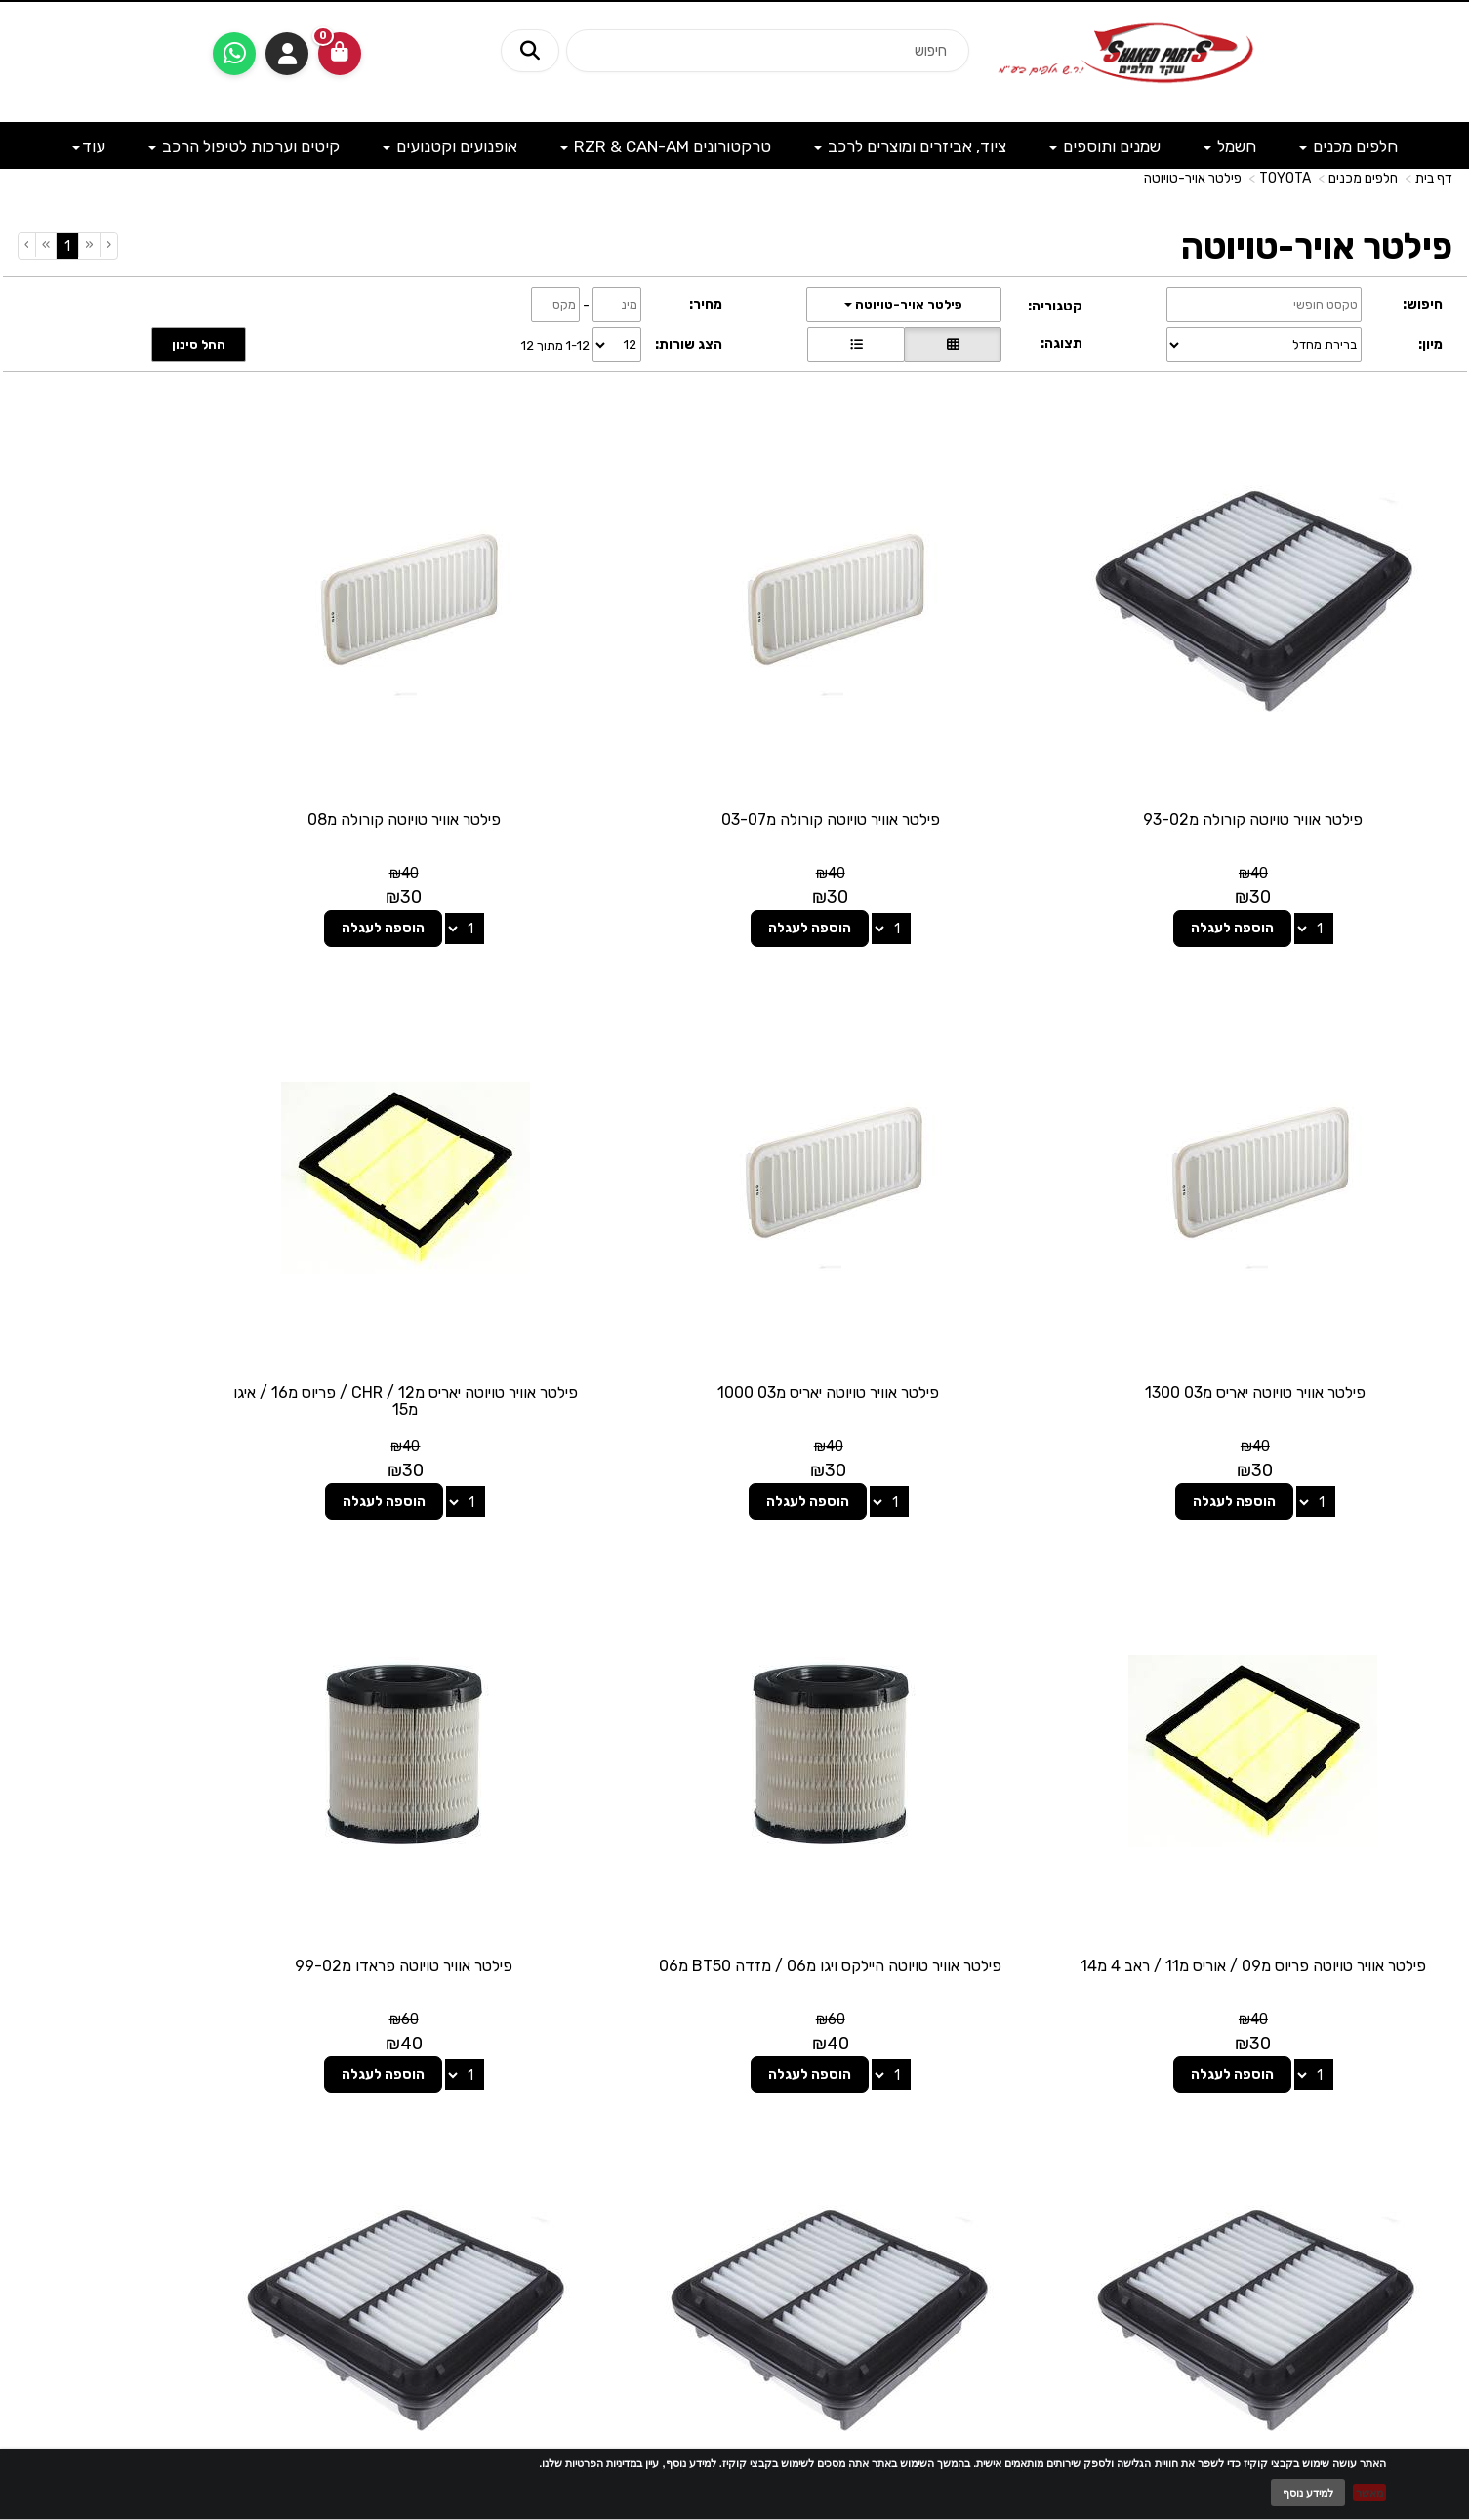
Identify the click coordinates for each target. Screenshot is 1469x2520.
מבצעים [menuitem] (1431, 2172)
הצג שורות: (688, 344)
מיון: (1430, 344)
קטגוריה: (1055, 306)
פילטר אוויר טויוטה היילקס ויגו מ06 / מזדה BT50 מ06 (186, 1280)
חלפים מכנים (1363, 178)
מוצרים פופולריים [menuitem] (1408, 2074)
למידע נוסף (1308, 2493)
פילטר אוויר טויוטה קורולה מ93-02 (1284, 759)
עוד (88, 146)
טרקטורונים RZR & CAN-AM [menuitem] (665, 146)
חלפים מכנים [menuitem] (1348, 146)
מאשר (1369, 2493)
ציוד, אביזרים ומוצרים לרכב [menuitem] (910, 146)
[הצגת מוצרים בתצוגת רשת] (952, 344)
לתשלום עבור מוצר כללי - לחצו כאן (334, 2208)
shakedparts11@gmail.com (291, 2158)
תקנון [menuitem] (1437, 2191)
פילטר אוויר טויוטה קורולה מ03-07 (917, 759)
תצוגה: (1061, 343)
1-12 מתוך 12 (555, 344)
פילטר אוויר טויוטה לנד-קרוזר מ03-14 (917, 1784)
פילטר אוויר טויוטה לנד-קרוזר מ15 (552, 1784)
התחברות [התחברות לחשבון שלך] (286, 53)
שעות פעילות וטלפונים (247, 2043)
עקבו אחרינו (735, 2043)
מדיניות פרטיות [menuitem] (1411, 2211)
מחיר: (705, 304)
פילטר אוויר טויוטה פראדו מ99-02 (1284, 1784)
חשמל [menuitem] (1230, 146)
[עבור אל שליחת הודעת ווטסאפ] (234, 53)
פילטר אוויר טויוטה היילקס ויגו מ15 (185, 1784)
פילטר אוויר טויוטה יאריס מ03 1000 (1284, 1271)
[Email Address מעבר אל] (709, 2118)
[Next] (45, 245)
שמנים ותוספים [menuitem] (1105, 146)
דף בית (1433, 178)
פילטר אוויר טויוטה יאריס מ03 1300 (185, 759)
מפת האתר (1403, 2053)
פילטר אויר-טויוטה (1193, 178)
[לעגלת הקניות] (339, 53)
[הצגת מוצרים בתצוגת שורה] (856, 344)
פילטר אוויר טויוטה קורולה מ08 (551, 759)
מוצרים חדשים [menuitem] (1414, 2094)
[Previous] (89, 245)
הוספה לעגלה (1262, 867)
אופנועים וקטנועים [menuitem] (450, 146)
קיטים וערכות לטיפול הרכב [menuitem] (244, 146)
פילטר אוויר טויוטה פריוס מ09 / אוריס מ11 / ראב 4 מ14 (552, 1280)
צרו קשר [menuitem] (1429, 2133)
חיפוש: (1423, 304)
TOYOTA (1285, 178)
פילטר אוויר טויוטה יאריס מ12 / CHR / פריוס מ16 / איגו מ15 (918, 1280)
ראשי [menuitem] (1438, 2113)
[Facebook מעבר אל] (774, 2118)
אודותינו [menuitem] (1431, 2152)
